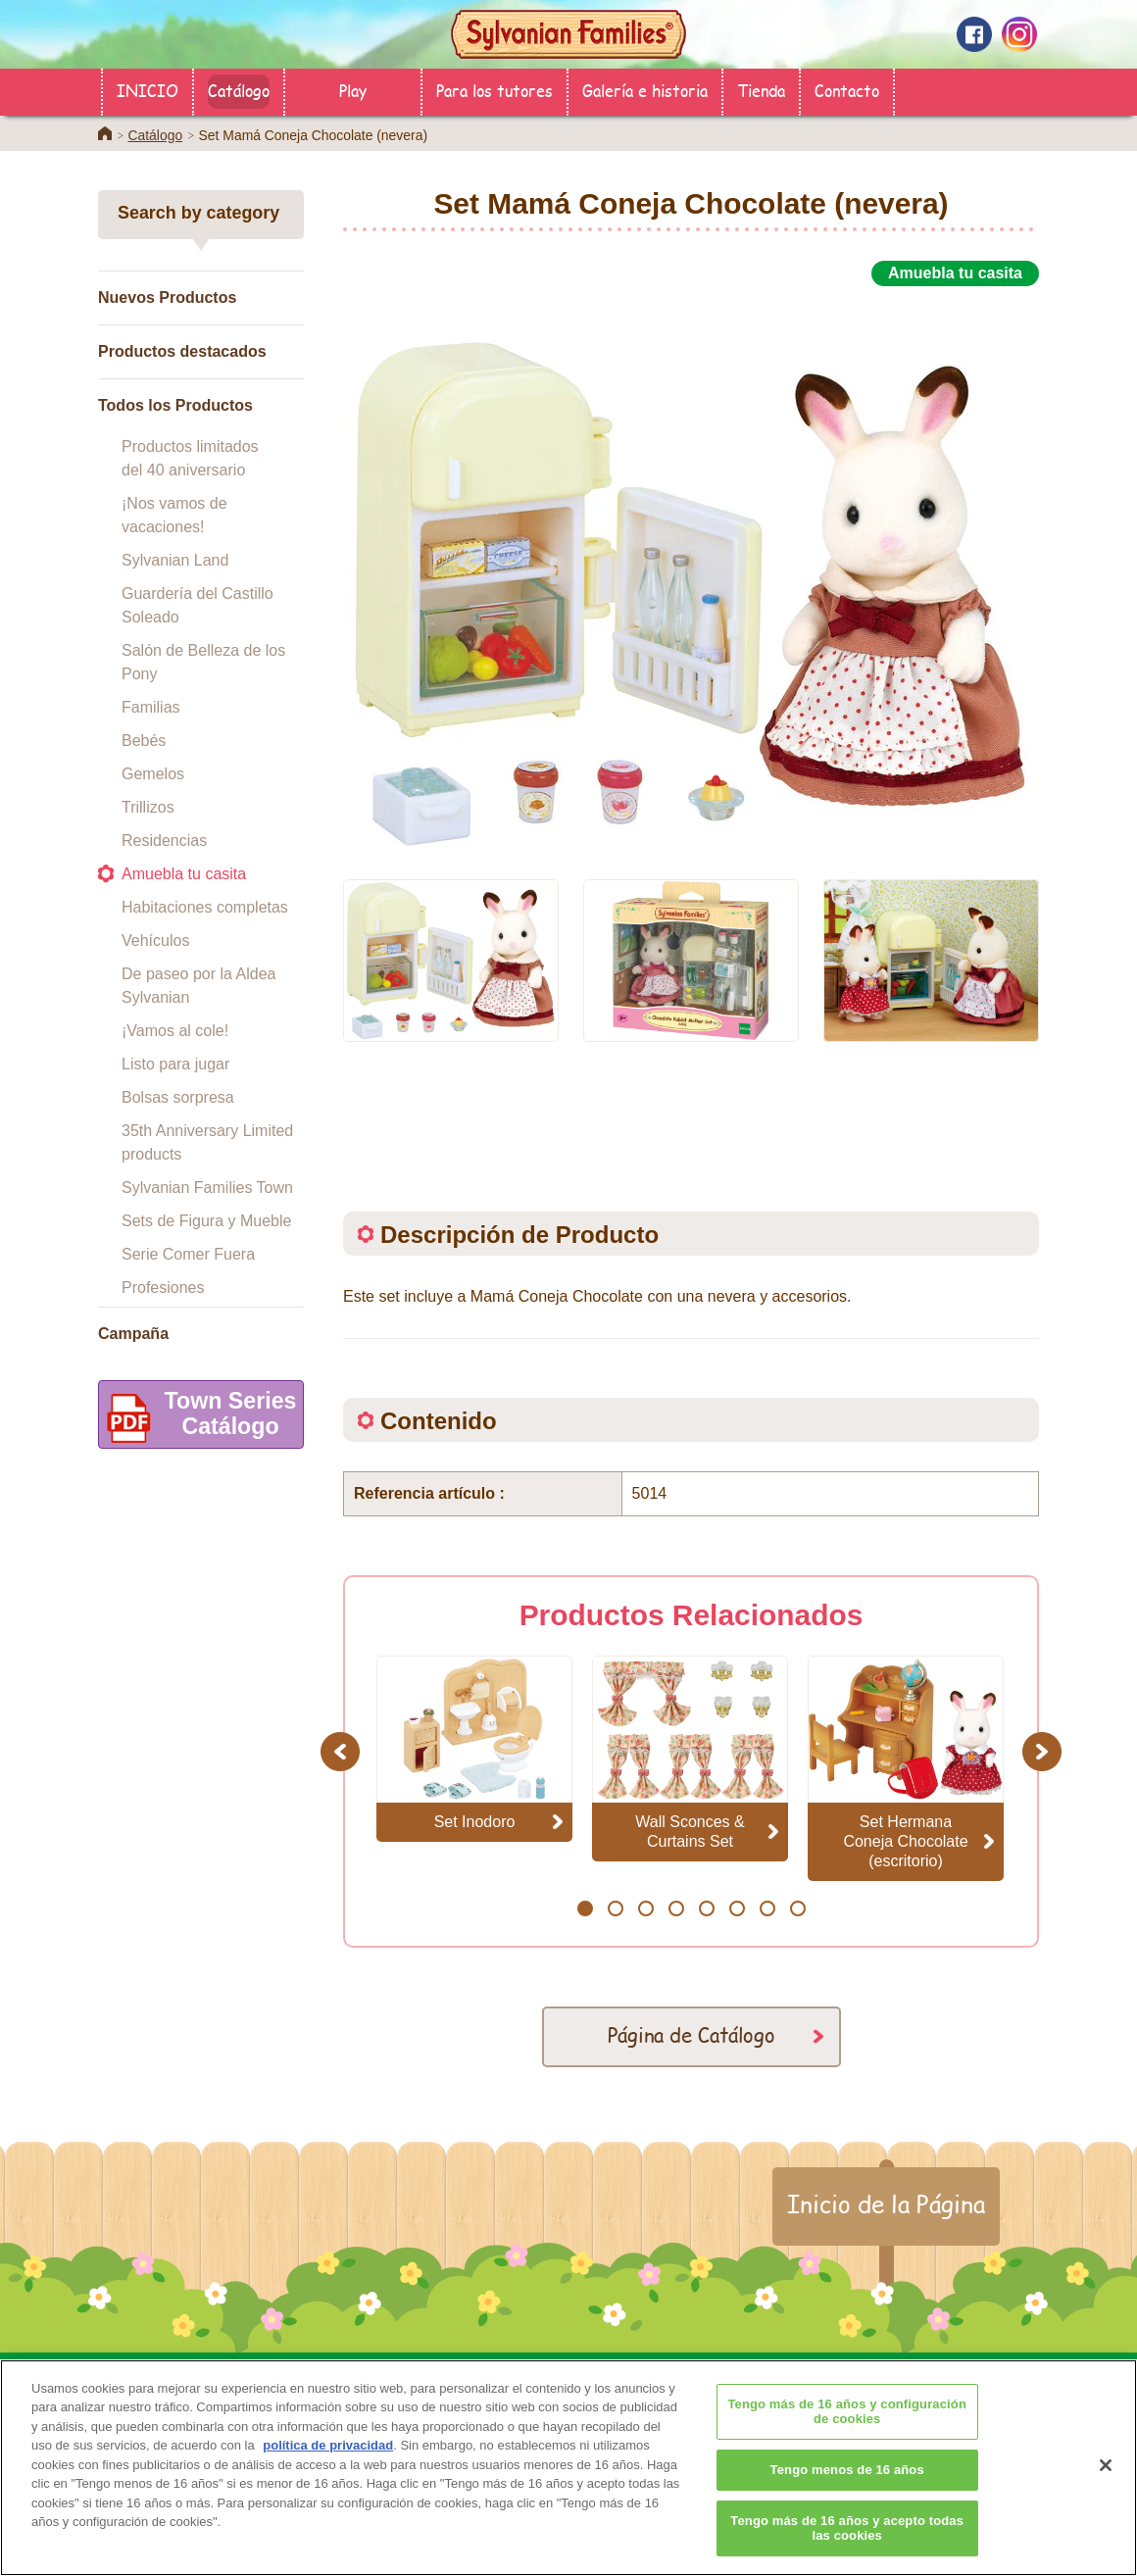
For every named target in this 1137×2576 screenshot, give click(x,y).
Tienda (761, 89)
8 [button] (797, 1908)
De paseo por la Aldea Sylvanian (198, 986)
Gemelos (153, 774)
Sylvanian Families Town (207, 1187)
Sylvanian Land (175, 560)
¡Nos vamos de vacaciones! (174, 515)
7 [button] (767, 1908)
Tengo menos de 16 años (847, 2497)
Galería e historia (645, 89)
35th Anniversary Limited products (207, 1142)
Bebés (144, 740)
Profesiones (163, 1287)
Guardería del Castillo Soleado (197, 605)
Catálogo (239, 89)
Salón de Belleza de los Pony (203, 662)
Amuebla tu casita (184, 874)
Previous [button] (343, 1751)
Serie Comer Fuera (188, 1254)
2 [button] (615, 1908)
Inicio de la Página (886, 2203)
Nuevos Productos (167, 297)
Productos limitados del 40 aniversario (190, 458)
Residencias (164, 840)
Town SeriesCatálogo (197, 1418)
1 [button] (584, 1908)
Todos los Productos (175, 405)
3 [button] (645, 1908)
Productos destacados (182, 351)
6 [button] (736, 1908)
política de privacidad (328, 2472)
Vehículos (155, 940)
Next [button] (1044, 1751)
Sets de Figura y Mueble (206, 1221)
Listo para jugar (175, 1064)
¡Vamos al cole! (175, 1030)
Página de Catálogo (691, 2034)
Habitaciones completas (205, 907)
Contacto (847, 89)
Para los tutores (494, 89)
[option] (691, 571)
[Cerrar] (1105, 2492)
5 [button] (706, 1908)
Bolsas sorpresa (178, 1097)
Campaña (133, 1333)
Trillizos (148, 807)
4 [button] (675, 1908)
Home (105, 133)
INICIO (147, 89)
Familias (151, 707)
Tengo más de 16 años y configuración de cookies (846, 2439)
